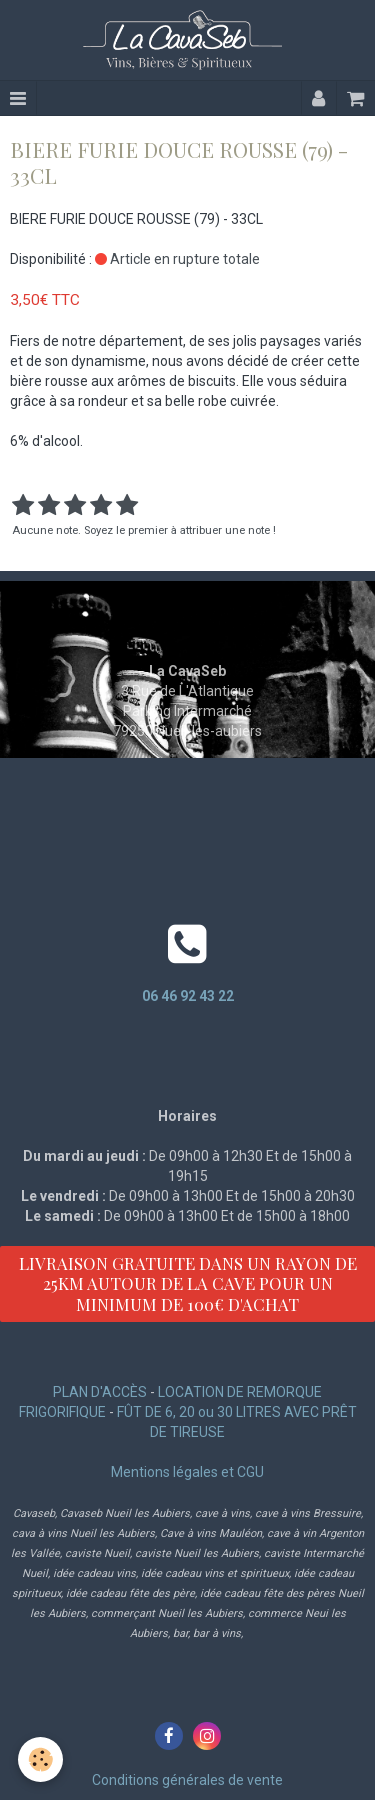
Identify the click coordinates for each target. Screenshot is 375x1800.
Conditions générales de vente (187, 1780)
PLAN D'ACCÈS (100, 1392)
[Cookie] (40, 1759)
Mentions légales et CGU (187, 1472)
